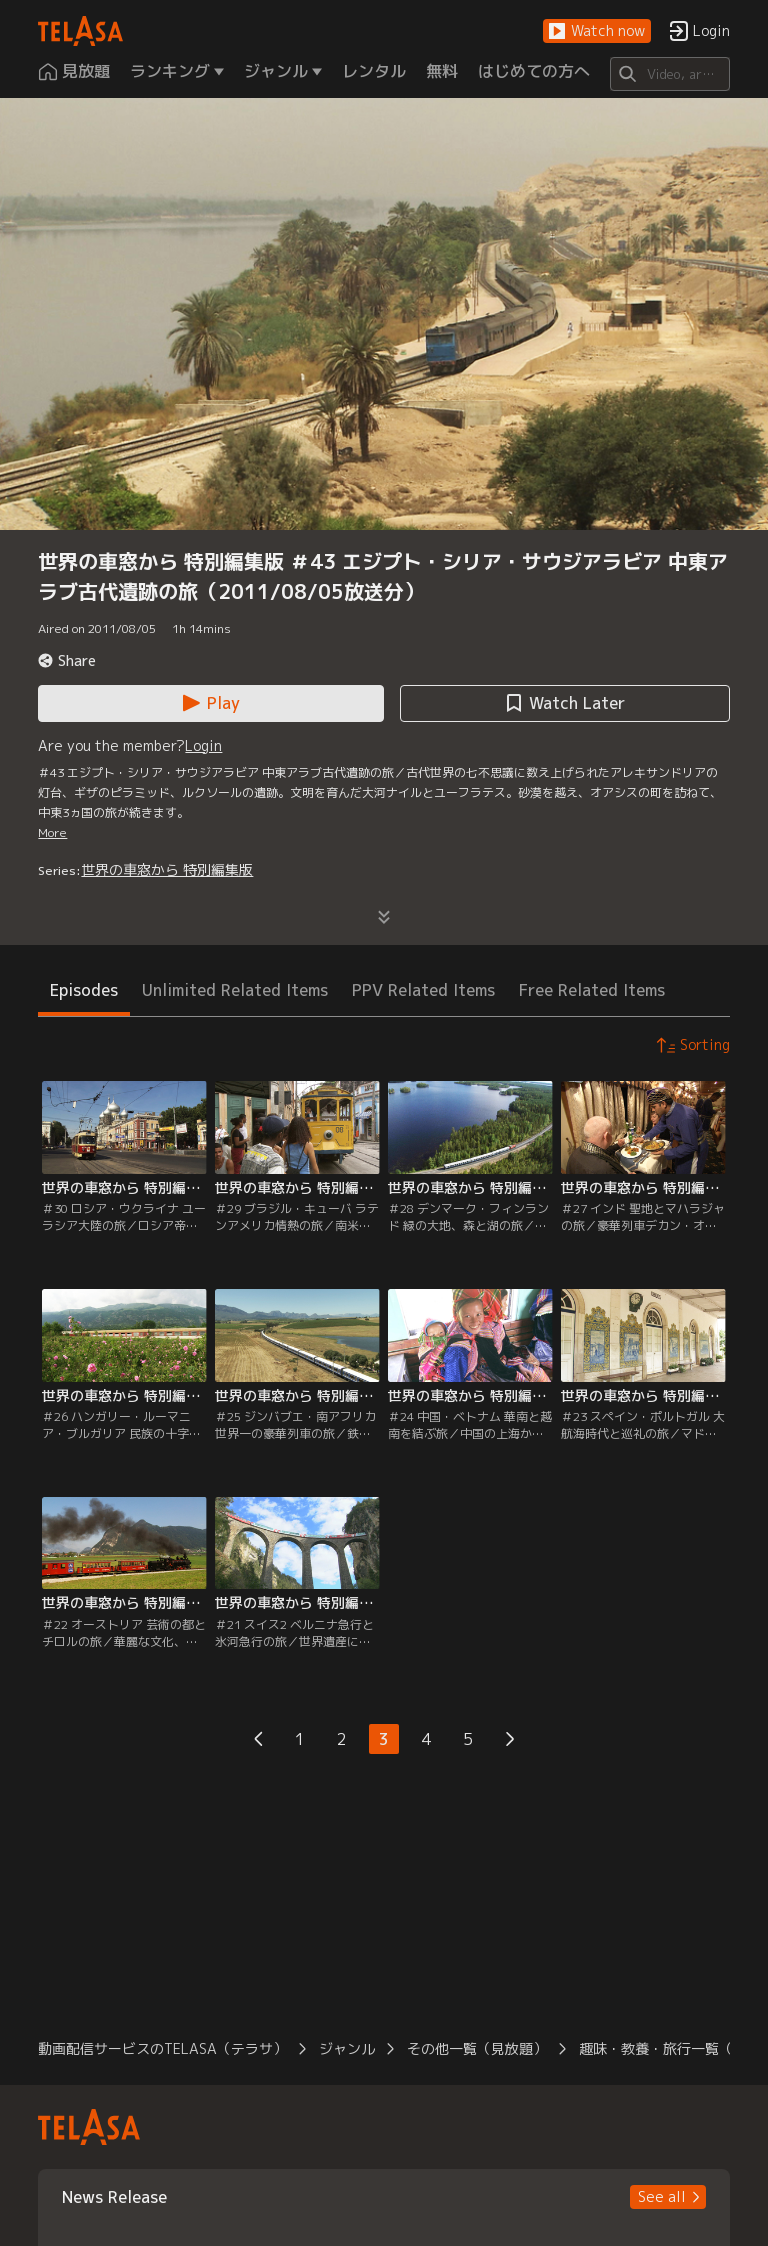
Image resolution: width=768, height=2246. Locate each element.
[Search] (669, 74)
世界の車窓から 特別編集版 (167, 869)
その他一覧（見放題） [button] (477, 2048)
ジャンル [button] (347, 2048)
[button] (597, 31)
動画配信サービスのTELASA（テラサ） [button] (162, 2048)
